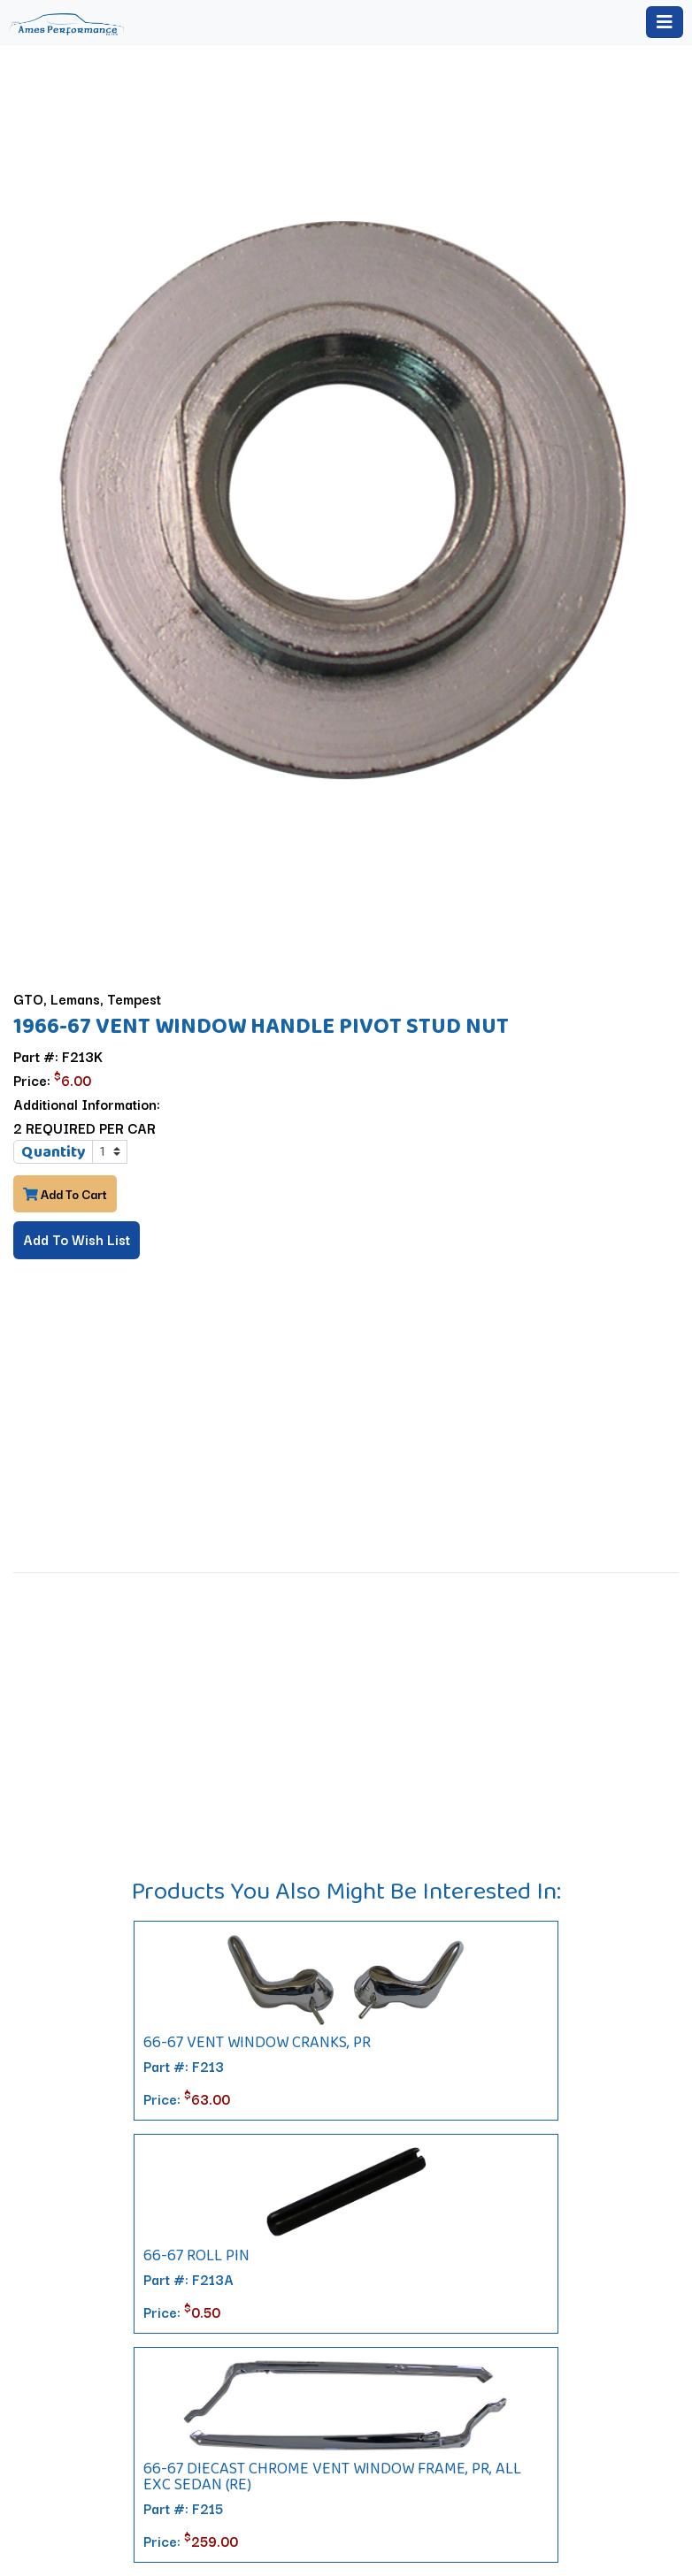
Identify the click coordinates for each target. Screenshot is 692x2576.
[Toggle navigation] (664, 22)
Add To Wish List (76, 1239)
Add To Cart (65, 1194)
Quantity (53, 1151)
